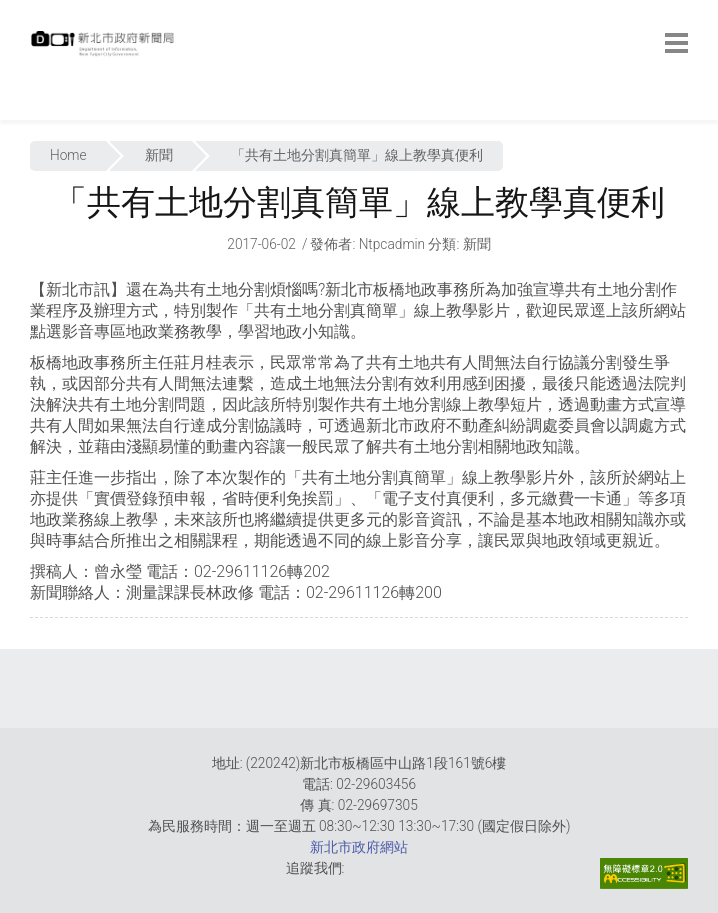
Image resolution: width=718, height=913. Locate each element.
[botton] (676, 43)
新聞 (159, 155)
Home (68, 155)
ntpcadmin (392, 244)
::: (35, 109)
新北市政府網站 (359, 847)
